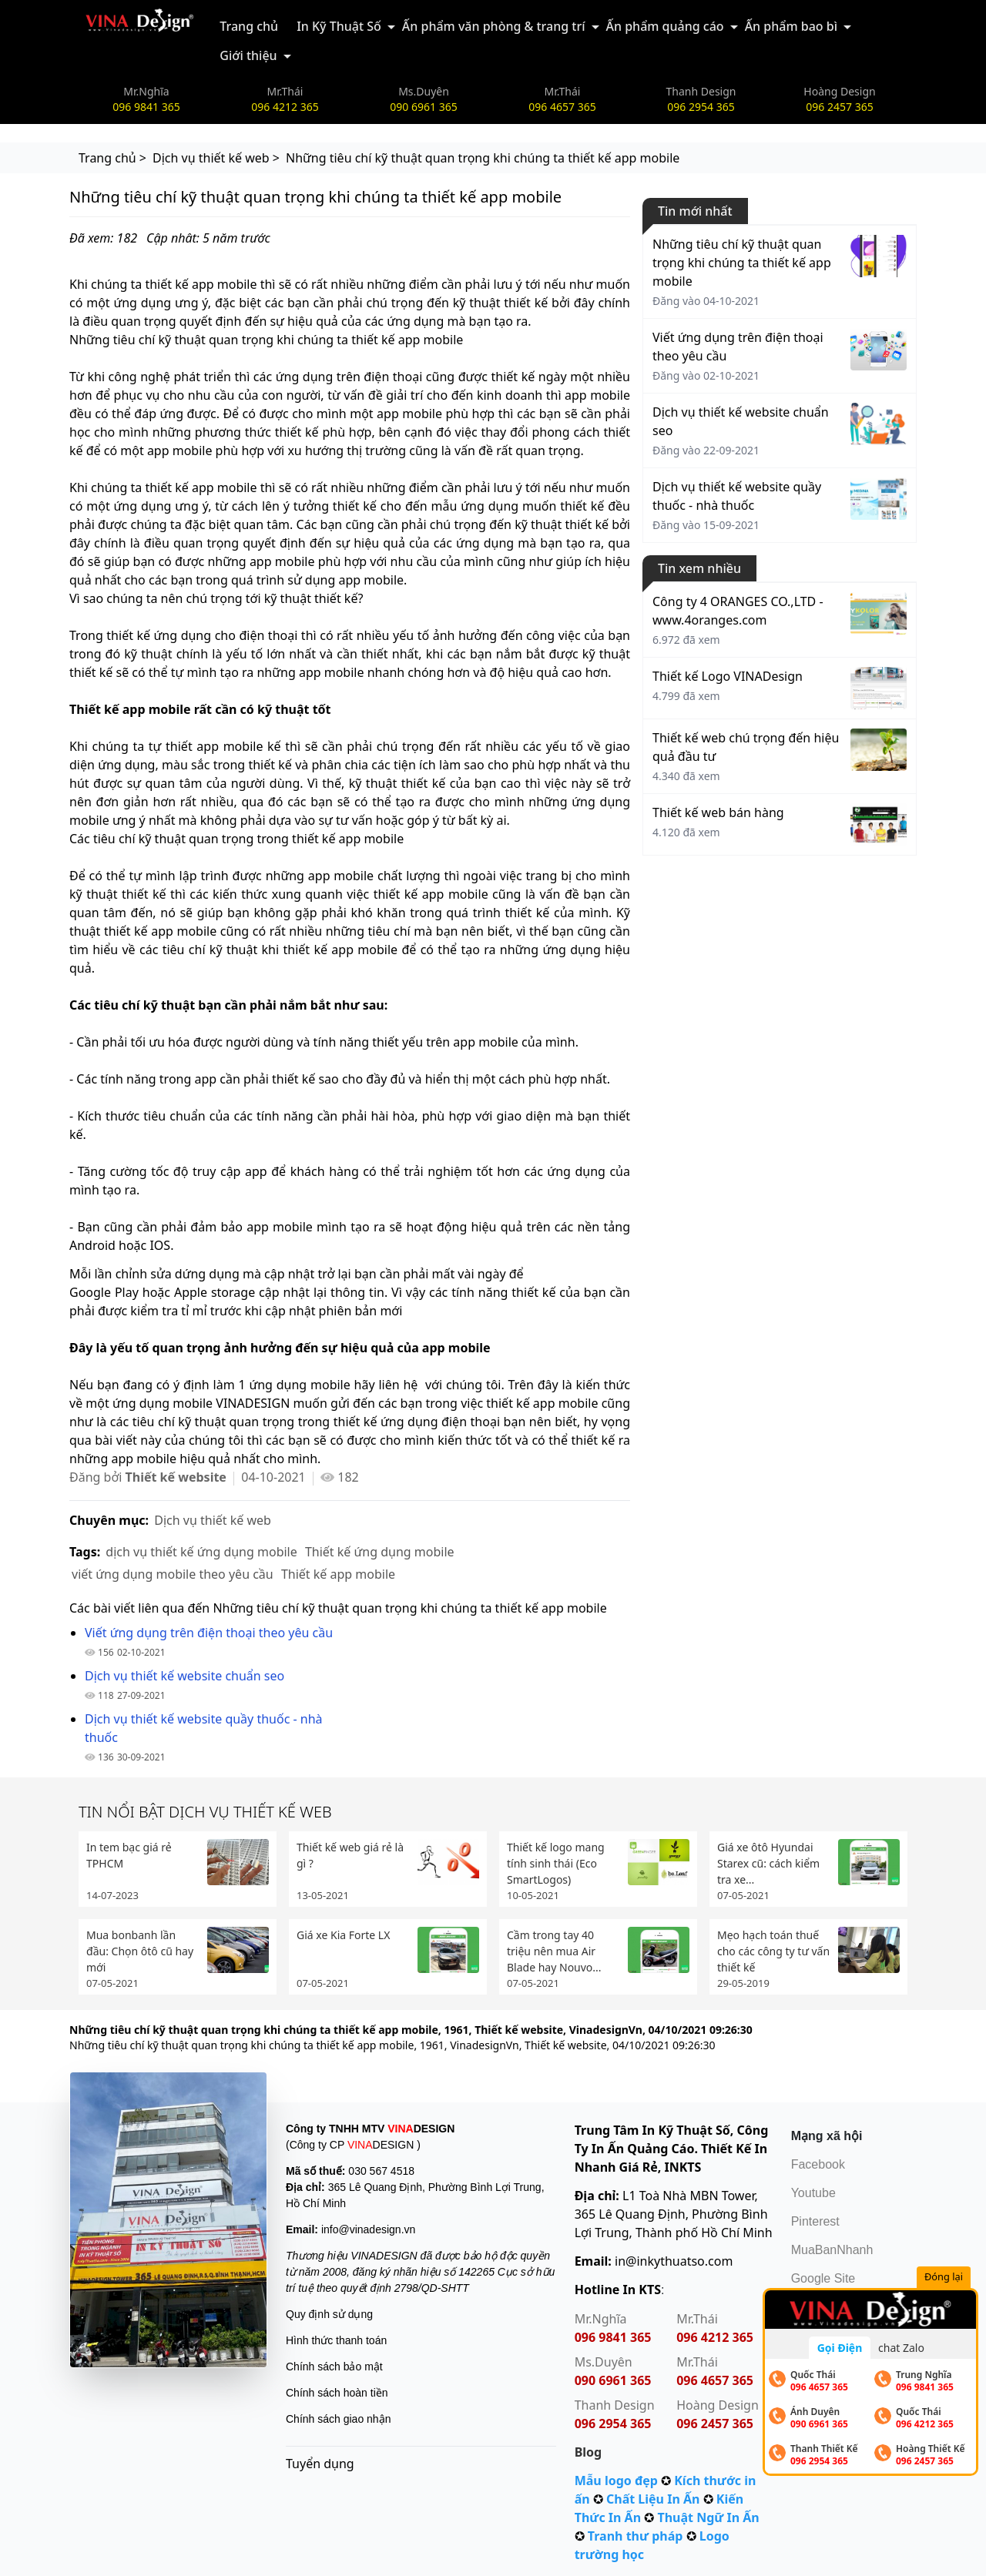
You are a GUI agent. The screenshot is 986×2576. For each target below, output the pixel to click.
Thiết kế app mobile (338, 1574)
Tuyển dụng (320, 2463)
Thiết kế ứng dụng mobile (379, 1551)
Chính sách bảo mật (334, 2366)
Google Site (823, 2278)
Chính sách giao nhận (338, 2419)
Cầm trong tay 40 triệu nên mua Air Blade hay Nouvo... (554, 1951)
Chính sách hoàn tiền (337, 2393)
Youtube (813, 2192)
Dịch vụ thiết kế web (212, 1520)
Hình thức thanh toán (336, 2340)
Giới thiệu (248, 55)
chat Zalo (901, 2347)
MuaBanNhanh (832, 2249)
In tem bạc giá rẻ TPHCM (129, 1855)
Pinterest (815, 2221)
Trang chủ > (112, 157)
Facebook (818, 2164)
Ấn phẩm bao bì (791, 26)
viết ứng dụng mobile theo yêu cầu (172, 1574)
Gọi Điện (840, 2347)
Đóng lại (946, 2277)
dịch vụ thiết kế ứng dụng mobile (201, 1551)
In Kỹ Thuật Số (339, 26)
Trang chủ (249, 26)
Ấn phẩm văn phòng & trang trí (493, 26)
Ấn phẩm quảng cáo (665, 26)
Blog (588, 2452)
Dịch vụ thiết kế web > (216, 157)
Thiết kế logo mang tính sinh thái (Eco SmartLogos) (556, 1863)
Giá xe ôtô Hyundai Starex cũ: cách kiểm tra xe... (768, 1863)
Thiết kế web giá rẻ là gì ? (350, 1855)
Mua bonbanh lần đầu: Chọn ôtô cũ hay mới (139, 1951)
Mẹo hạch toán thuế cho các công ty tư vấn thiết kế (773, 1951)
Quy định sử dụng (329, 2314)
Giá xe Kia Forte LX (343, 1935)
